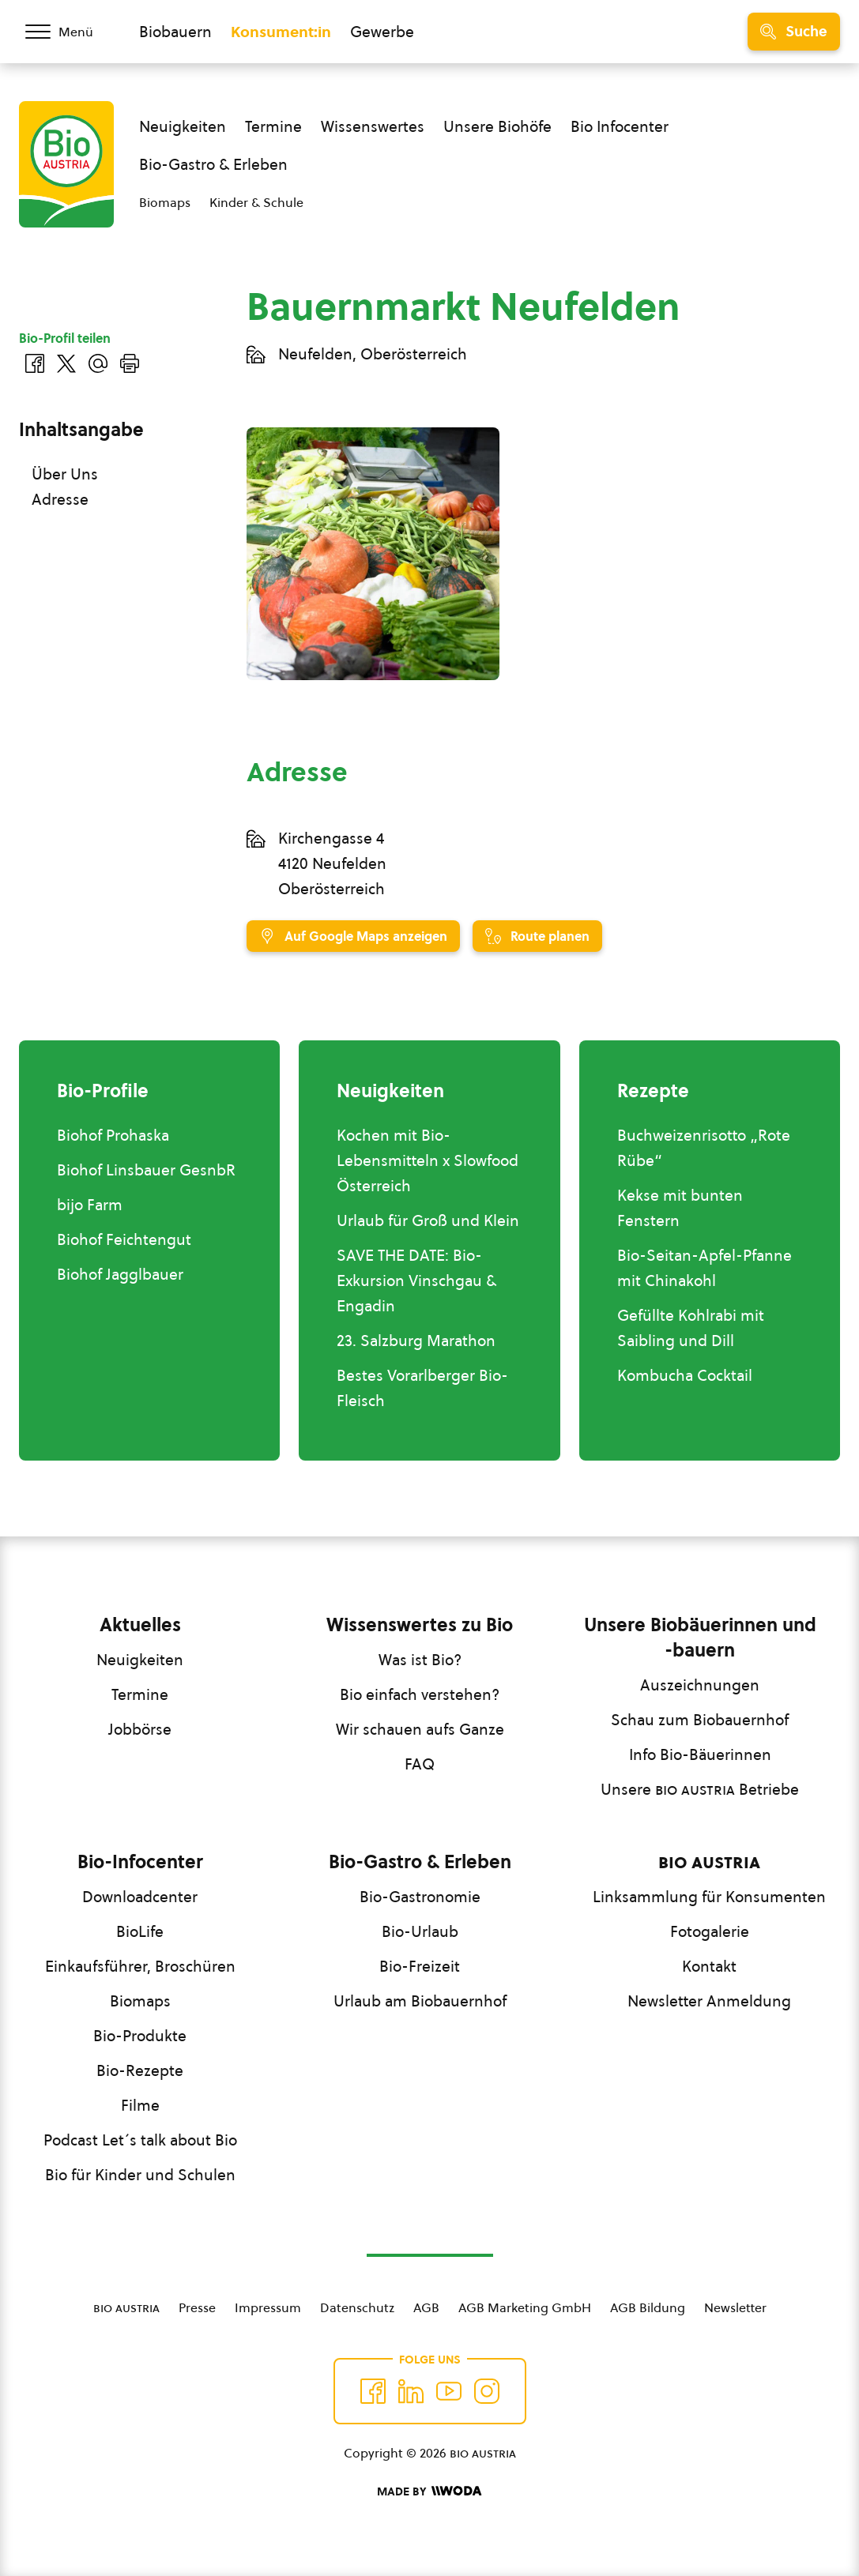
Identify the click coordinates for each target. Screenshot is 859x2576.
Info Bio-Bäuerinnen (700, 1754)
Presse (197, 2307)
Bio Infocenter (620, 126)
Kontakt (709, 1966)
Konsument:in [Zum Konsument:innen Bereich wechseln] (281, 31)
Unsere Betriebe (700, 1789)
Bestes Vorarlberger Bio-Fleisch (422, 1388)
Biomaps (164, 202)
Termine (273, 126)
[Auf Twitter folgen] (411, 2391)
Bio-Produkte (139, 2035)
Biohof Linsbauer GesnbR (146, 1170)
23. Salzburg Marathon (416, 1340)
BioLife (140, 1931)
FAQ (420, 1764)
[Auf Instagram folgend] (487, 2391)
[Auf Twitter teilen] (66, 363)
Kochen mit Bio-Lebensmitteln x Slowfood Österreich (427, 1160)
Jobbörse (139, 1729)
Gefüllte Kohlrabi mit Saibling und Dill (690, 1328)
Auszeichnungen (699, 1685)
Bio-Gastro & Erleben (213, 164)
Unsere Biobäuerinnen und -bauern (700, 1637)
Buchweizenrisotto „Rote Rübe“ (703, 1148)
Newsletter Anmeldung (709, 2001)
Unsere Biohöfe (497, 126)
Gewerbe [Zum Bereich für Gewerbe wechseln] (382, 31)
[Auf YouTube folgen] (449, 2391)
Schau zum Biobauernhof (700, 1719)
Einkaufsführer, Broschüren (140, 1966)
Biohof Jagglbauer (120, 1274)
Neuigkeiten (182, 126)
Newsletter (735, 2307)
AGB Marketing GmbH (524, 2307)
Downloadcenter (140, 1896)
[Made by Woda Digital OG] (429, 2491)
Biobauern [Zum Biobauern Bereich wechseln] (175, 31)
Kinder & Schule (256, 202)
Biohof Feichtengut (124, 1239)
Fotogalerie (709, 1931)
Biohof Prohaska (113, 1135)
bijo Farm (89, 1204)
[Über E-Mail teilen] (98, 363)
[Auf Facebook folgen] (373, 2391)
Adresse (60, 499)
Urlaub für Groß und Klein (428, 1220)
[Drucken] (129, 363)
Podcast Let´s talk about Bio (140, 2140)
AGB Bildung (647, 2307)
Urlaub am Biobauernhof (420, 2001)
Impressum (268, 2307)
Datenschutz (357, 2307)
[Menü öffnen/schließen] (69, 32)
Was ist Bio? (420, 1659)
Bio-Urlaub (420, 1931)
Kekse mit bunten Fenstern (680, 1208)
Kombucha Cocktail (684, 1375)
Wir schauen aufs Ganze (420, 1729)
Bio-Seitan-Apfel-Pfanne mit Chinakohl (704, 1268)
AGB (426, 2307)
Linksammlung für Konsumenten (709, 1896)
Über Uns (65, 474)
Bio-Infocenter (140, 1862)
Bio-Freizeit (419, 1966)
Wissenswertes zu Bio (419, 1625)
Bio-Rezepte (139, 2070)
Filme (140, 2105)
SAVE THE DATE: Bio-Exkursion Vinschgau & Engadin (416, 1280)
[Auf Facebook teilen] (35, 363)
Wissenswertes (372, 126)
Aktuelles (140, 1625)
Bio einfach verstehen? (419, 1694)
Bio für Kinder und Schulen (140, 2174)
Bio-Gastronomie (420, 1896)
